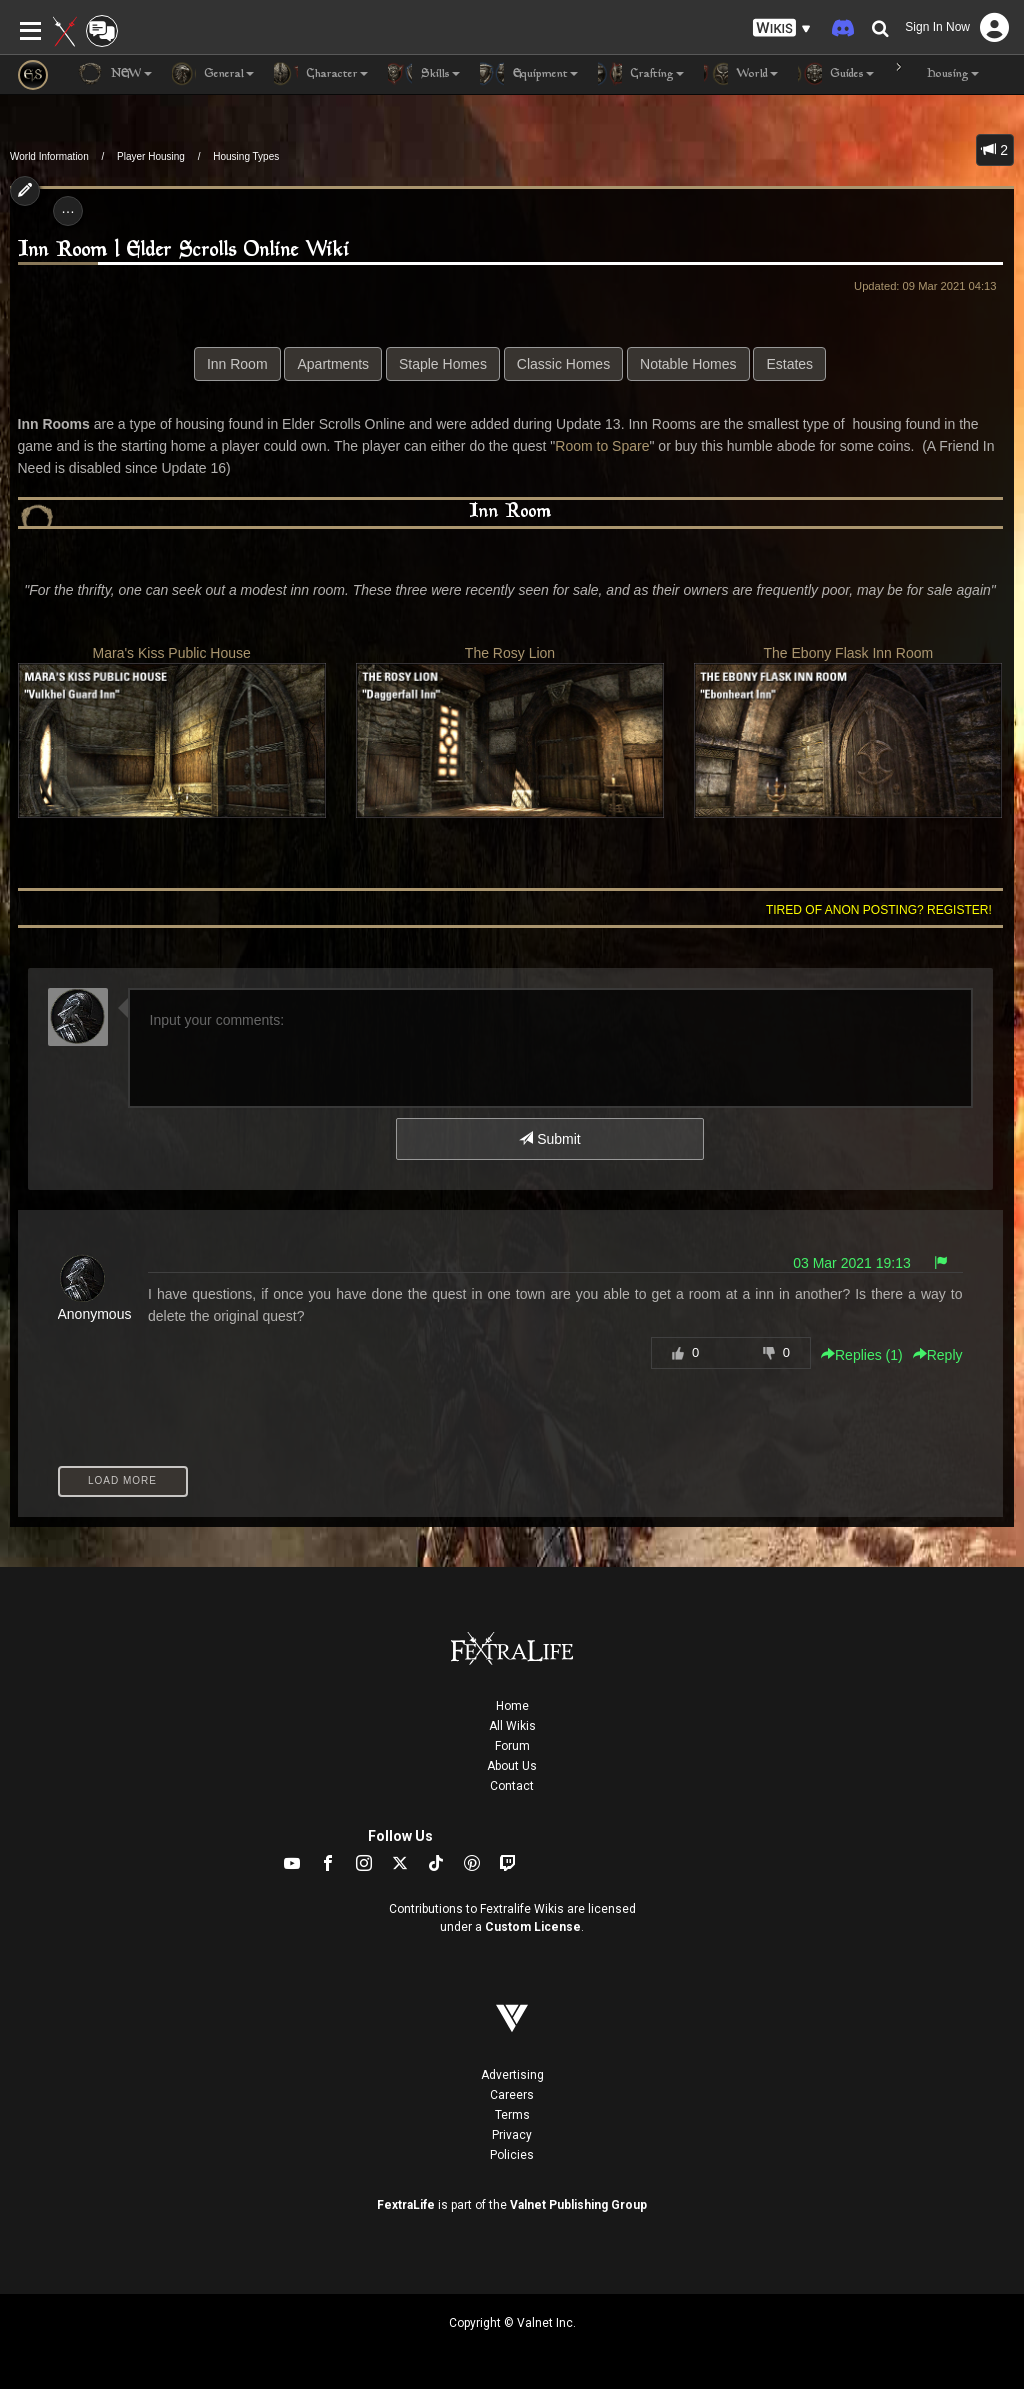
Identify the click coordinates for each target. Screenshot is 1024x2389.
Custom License (533, 1927)
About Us (512, 1766)
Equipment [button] (529, 74)
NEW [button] (115, 74)
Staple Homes (443, 364)
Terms (512, 2115)
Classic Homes (563, 364)
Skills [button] (424, 74)
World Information (49, 156)
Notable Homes (688, 364)
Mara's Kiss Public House (172, 732)
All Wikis (512, 1726)
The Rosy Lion (510, 732)
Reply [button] (938, 1355)
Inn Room (237, 364)
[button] (782, 28)
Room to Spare (602, 446)
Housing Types (246, 156)
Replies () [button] (862, 1355)
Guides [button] (836, 74)
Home (512, 1706)
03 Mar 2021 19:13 (852, 1263)
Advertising (512, 2075)
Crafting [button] (641, 74)
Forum (512, 1746)
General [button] (213, 74)
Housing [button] (936, 74)
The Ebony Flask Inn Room (848, 732)
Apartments (333, 364)
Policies (512, 2155)
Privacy (512, 2135)
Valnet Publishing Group (578, 2205)
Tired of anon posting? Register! (879, 910)
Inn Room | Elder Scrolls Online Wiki (184, 250)
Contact (512, 1786)
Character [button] (321, 74)
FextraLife (406, 2205)
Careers (512, 2095)
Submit (549, 1139)
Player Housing (151, 156)
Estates (789, 364)
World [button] (741, 74)
